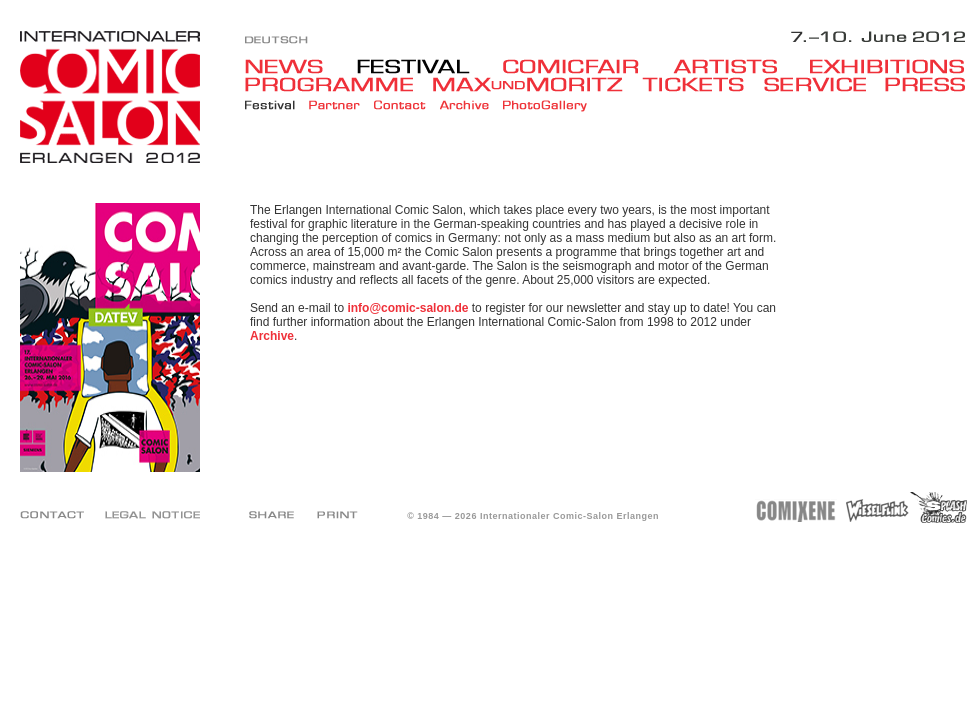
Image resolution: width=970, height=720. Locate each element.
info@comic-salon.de (407, 308)
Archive (272, 336)
